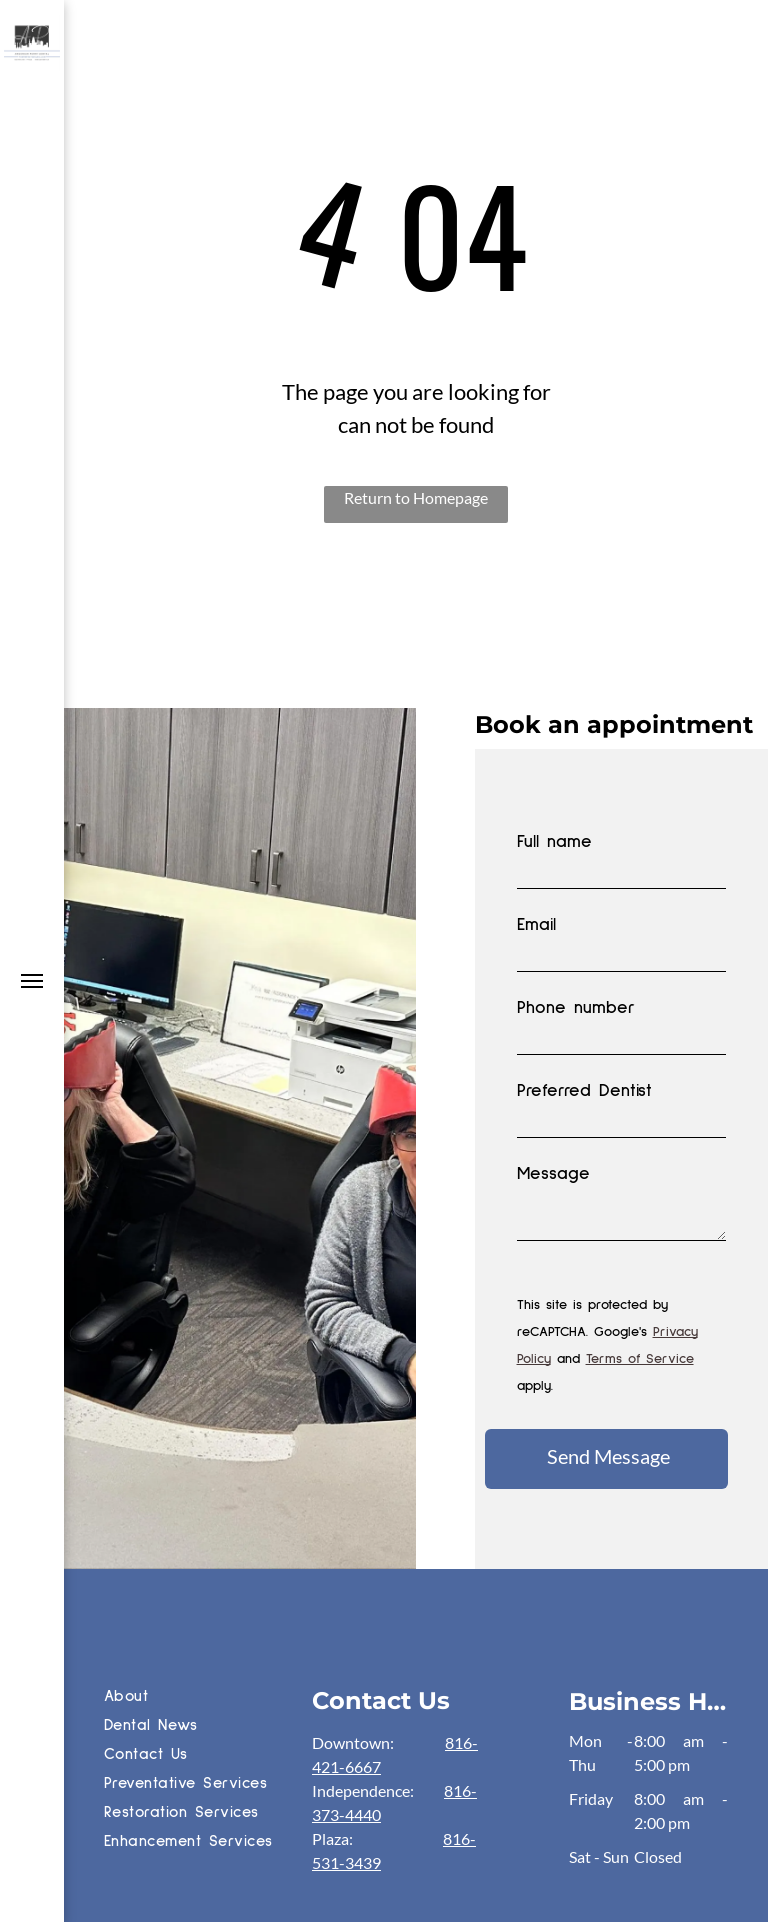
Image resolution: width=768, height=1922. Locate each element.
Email (536, 925)
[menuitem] (203, 1698)
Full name (554, 842)
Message (553, 1174)
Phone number (576, 1008)
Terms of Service (640, 1359)
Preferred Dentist (584, 1091)
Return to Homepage (416, 497)
